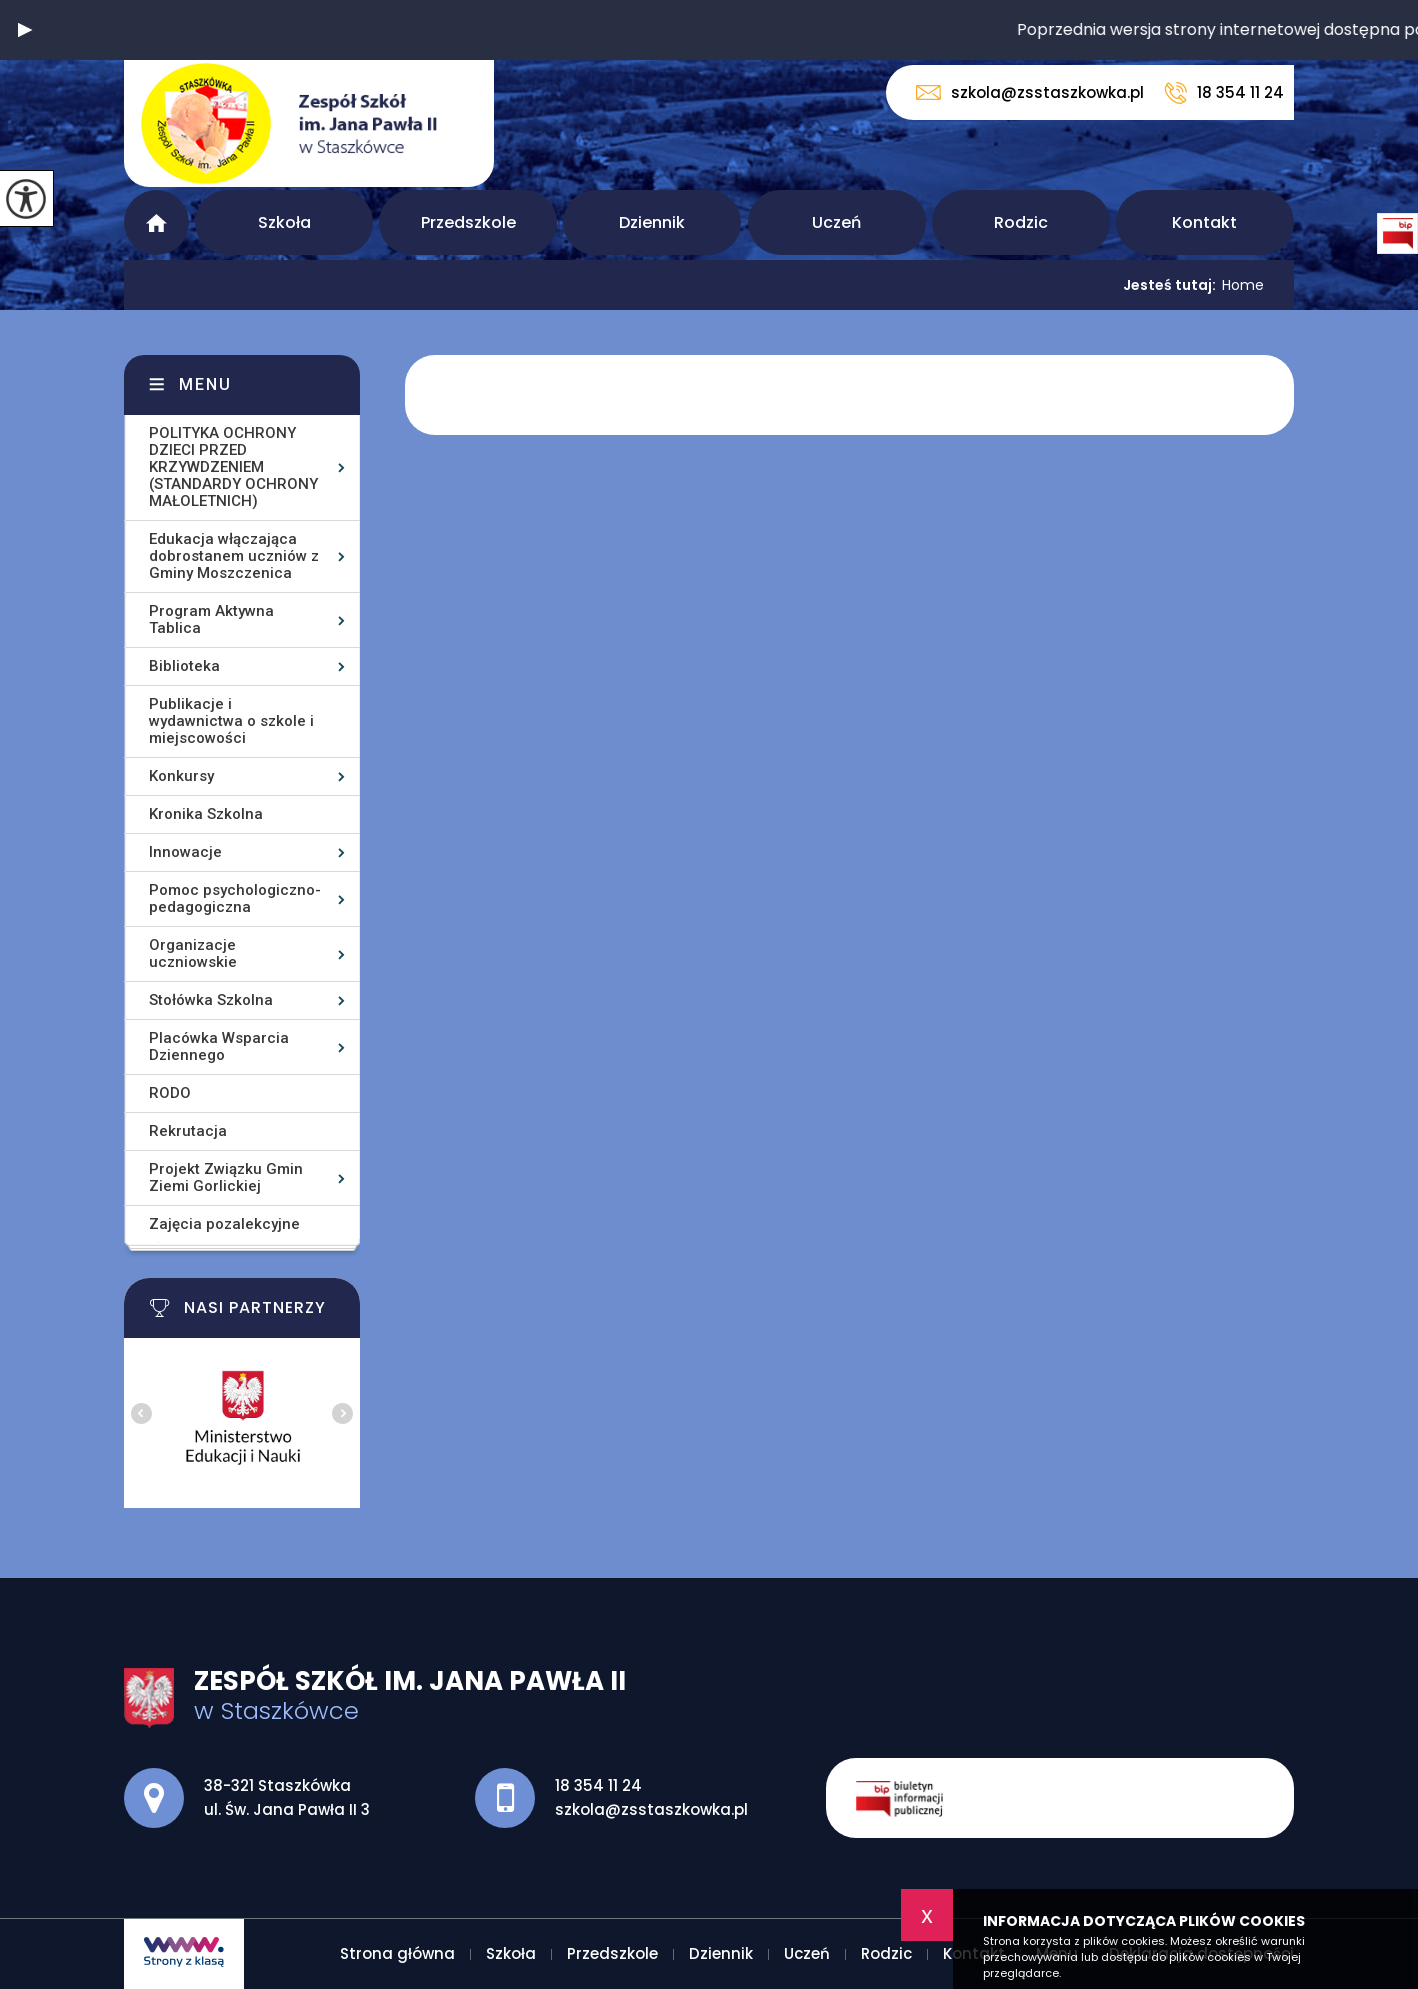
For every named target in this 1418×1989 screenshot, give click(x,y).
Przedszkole (468, 222)
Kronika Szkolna (206, 814)
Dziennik (652, 222)
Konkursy (181, 776)
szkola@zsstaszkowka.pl (1030, 92)
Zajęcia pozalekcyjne (224, 1224)
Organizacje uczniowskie (193, 953)
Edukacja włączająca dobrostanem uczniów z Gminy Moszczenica (234, 556)
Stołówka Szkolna (211, 1000)
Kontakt (1204, 222)
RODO (170, 1093)
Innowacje (185, 852)
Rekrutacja (188, 1131)
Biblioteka (184, 666)
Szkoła (284, 222)
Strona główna (156, 222)
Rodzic (1021, 222)
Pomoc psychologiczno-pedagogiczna (235, 898)
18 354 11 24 (1224, 93)
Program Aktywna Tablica (211, 619)
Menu (205, 384)
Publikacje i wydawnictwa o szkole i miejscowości (231, 721)
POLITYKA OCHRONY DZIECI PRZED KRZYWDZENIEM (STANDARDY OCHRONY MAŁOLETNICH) (233, 467)
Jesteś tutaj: (1172, 285)
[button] (25, 30)
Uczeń (836, 222)
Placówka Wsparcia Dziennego (219, 1046)
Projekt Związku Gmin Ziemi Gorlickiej (226, 1177)
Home (1243, 285)
